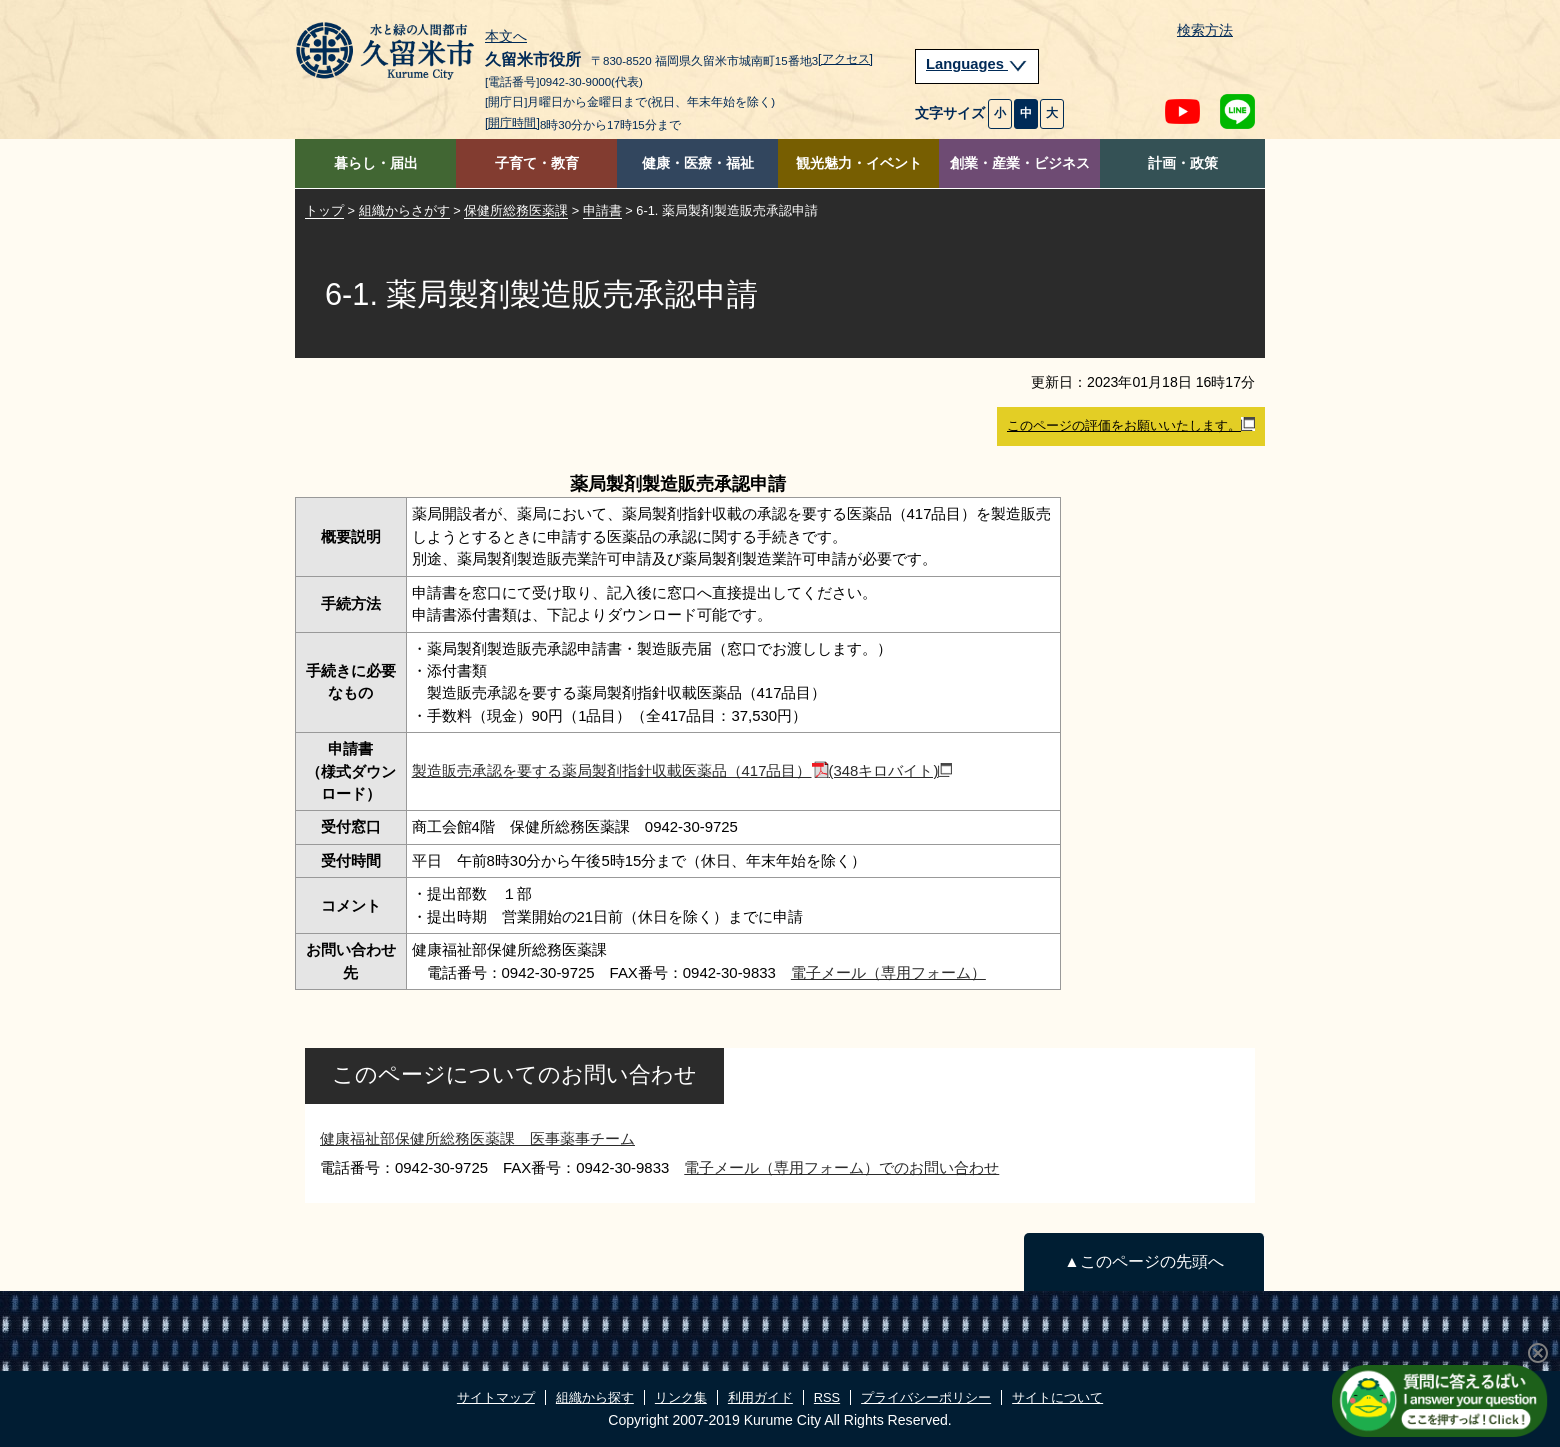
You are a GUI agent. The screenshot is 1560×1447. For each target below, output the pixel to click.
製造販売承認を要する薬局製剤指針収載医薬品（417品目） (682, 770)
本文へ (506, 37)
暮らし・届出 (376, 163)
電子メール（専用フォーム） (888, 972)
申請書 (602, 210)
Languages (977, 64)
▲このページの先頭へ (1143, 1261)
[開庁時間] (512, 123)
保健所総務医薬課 (516, 210)
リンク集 (681, 1397)
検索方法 (1205, 30)
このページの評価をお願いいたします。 (1131, 425)
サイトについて (1057, 1397)
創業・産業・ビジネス (1020, 163)
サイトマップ (496, 1397)
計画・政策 (1183, 163)
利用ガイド (760, 1397)
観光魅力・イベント (859, 163)
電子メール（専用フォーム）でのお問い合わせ (841, 1167)
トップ (324, 210)
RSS (827, 1397)
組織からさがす (404, 210)
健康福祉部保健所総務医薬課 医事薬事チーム (477, 1138)
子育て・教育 (537, 163)
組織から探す (595, 1397)
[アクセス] (845, 59)
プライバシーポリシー (926, 1397)
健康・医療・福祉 (698, 163)
